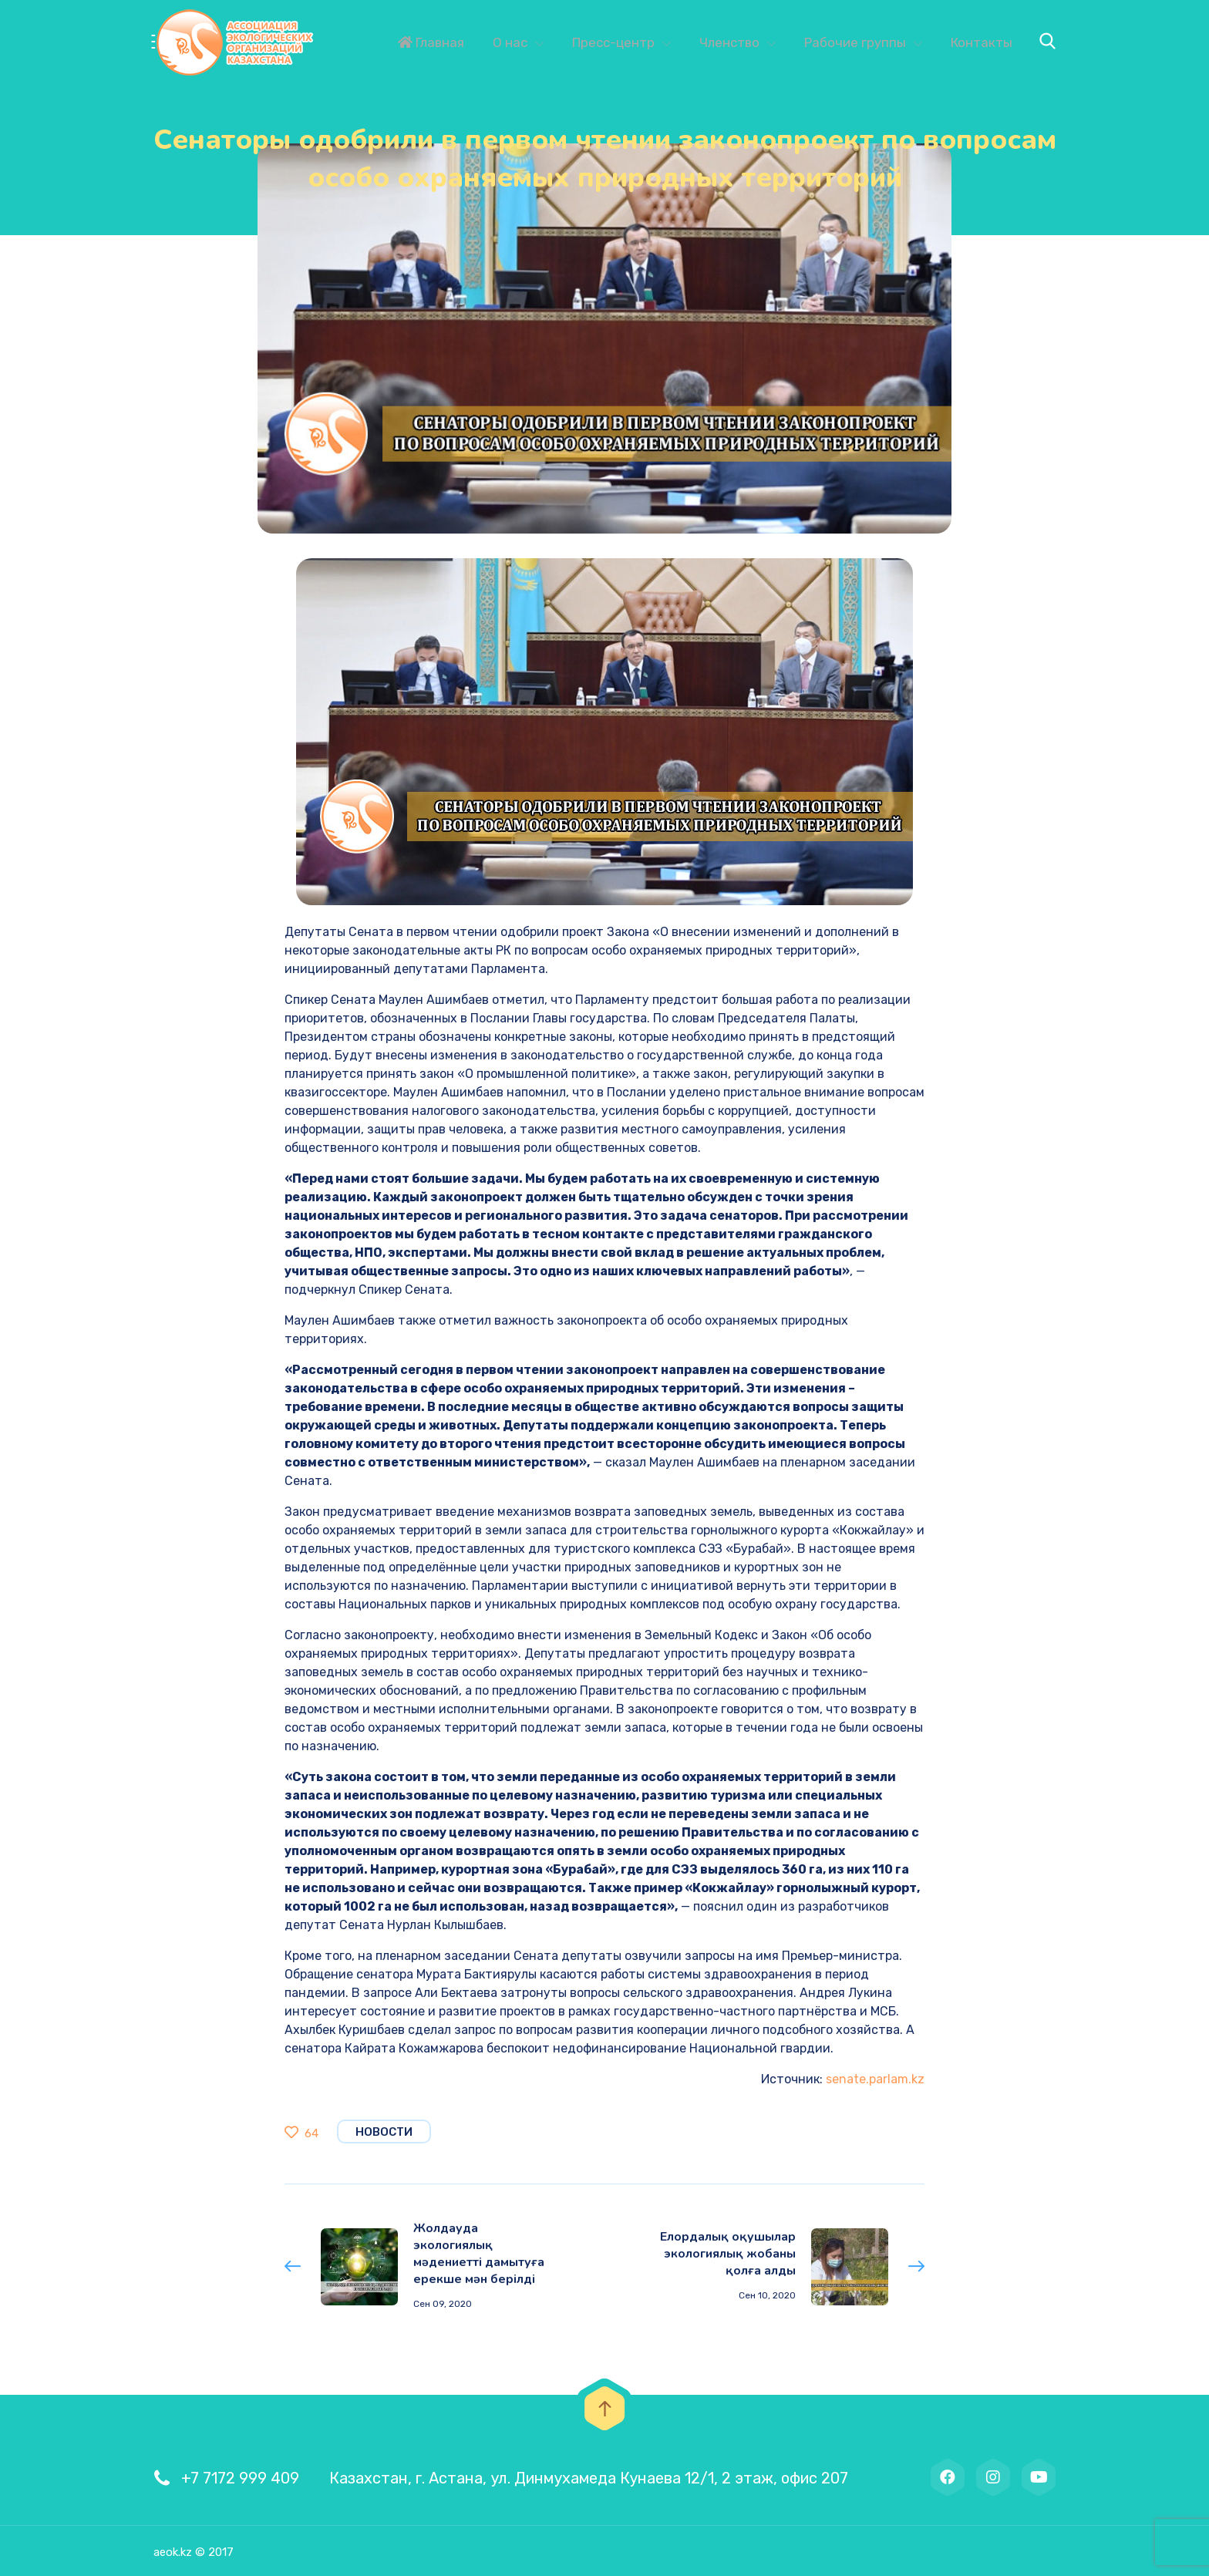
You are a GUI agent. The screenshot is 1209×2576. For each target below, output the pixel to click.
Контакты (981, 42)
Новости (384, 2132)
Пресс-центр (613, 42)
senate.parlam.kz (875, 2079)
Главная (431, 42)
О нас (510, 42)
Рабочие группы (855, 42)
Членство (729, 42)
